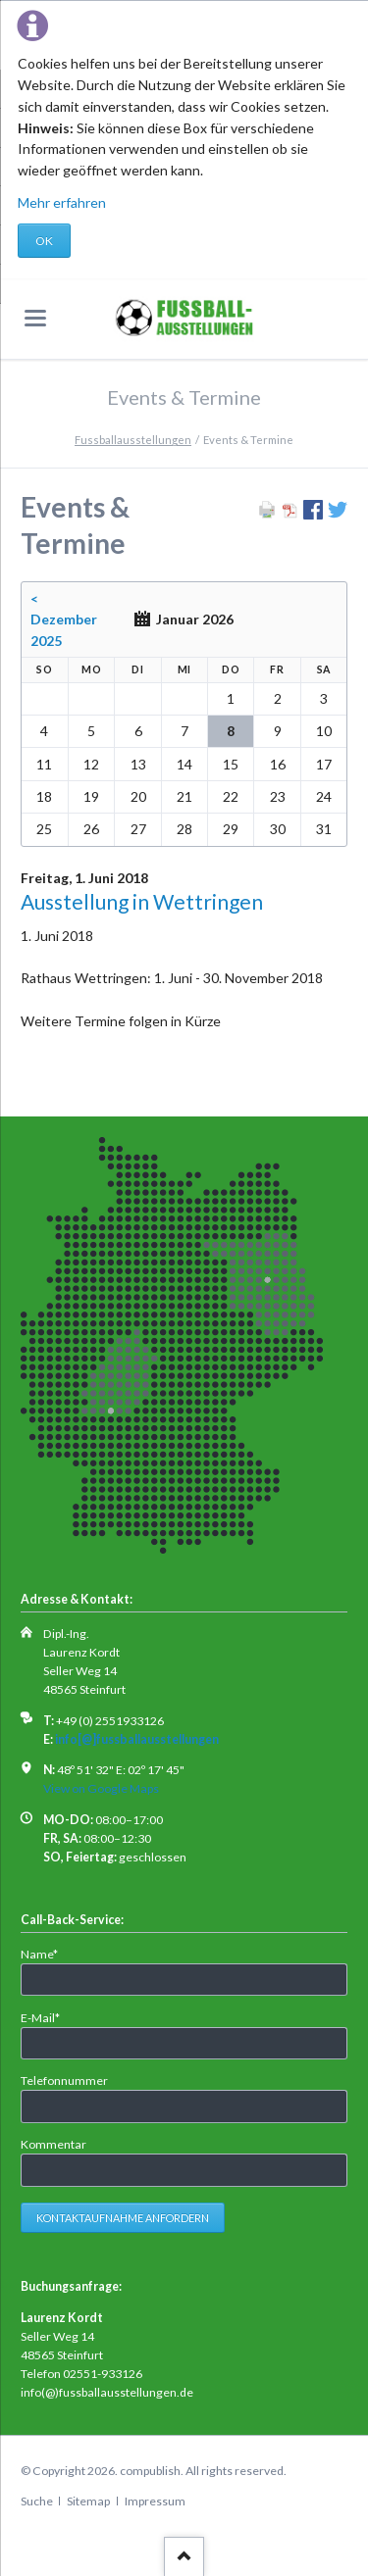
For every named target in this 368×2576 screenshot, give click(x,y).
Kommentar (53, 2144)
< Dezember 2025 (63, 620)
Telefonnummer (64, 2080)
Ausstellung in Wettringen (142, 901)
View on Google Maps (101, 1788)
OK (44, 240)
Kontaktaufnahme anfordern (122, 2217)
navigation (35, 318)
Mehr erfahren (62, 202)
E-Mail (47, 2016)
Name (47, 1953)
